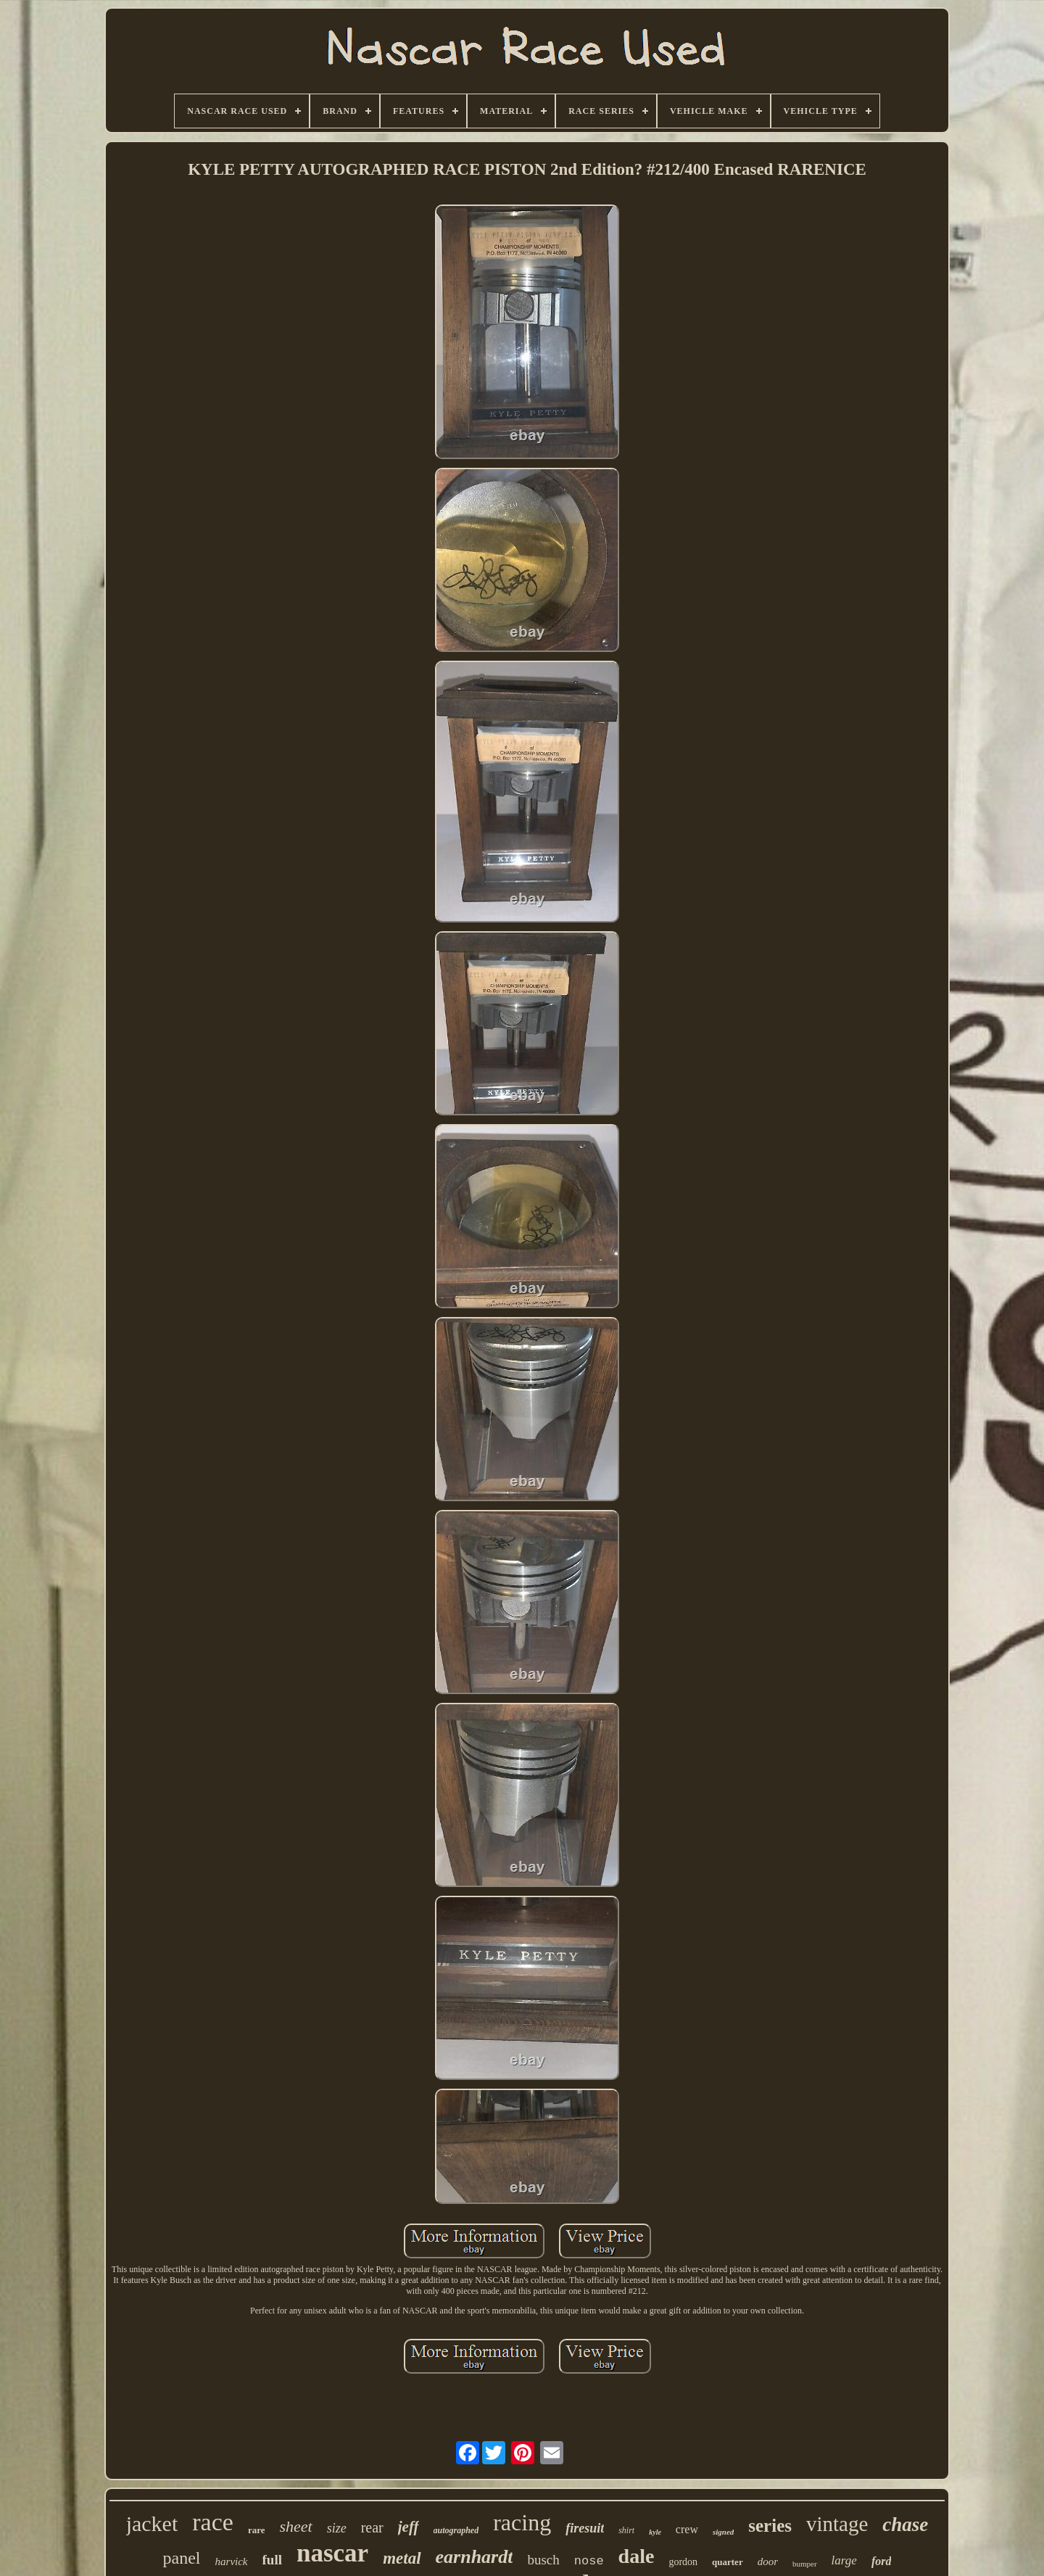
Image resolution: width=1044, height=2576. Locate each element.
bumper (804, 2563)
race (212, 2522)
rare (256, 2530)
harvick (231, 2561)
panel (182, 2557)
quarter (727, 2561)
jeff (408, 2526)
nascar (332, 2553)
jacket (152, 2523)
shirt (626, 2530)
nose (589, 2561)
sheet (295, 2526)
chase (905, 2524)
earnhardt (474, 2556)
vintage (837, 2523)
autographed (456, 2530)
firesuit (585, 2528)
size (337, 2528)
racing (522, 2522)
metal (401, 2558)
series (770, 2525)
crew (687, 2529)
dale (636, 2556)
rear (372, 2527)
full (272, 2559)
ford (881, 2561)
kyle (655, 2532)
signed (723, 2531)
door (768, 2561)
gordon (682, 2561)
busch (543, 2559)
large (844, 2560)
